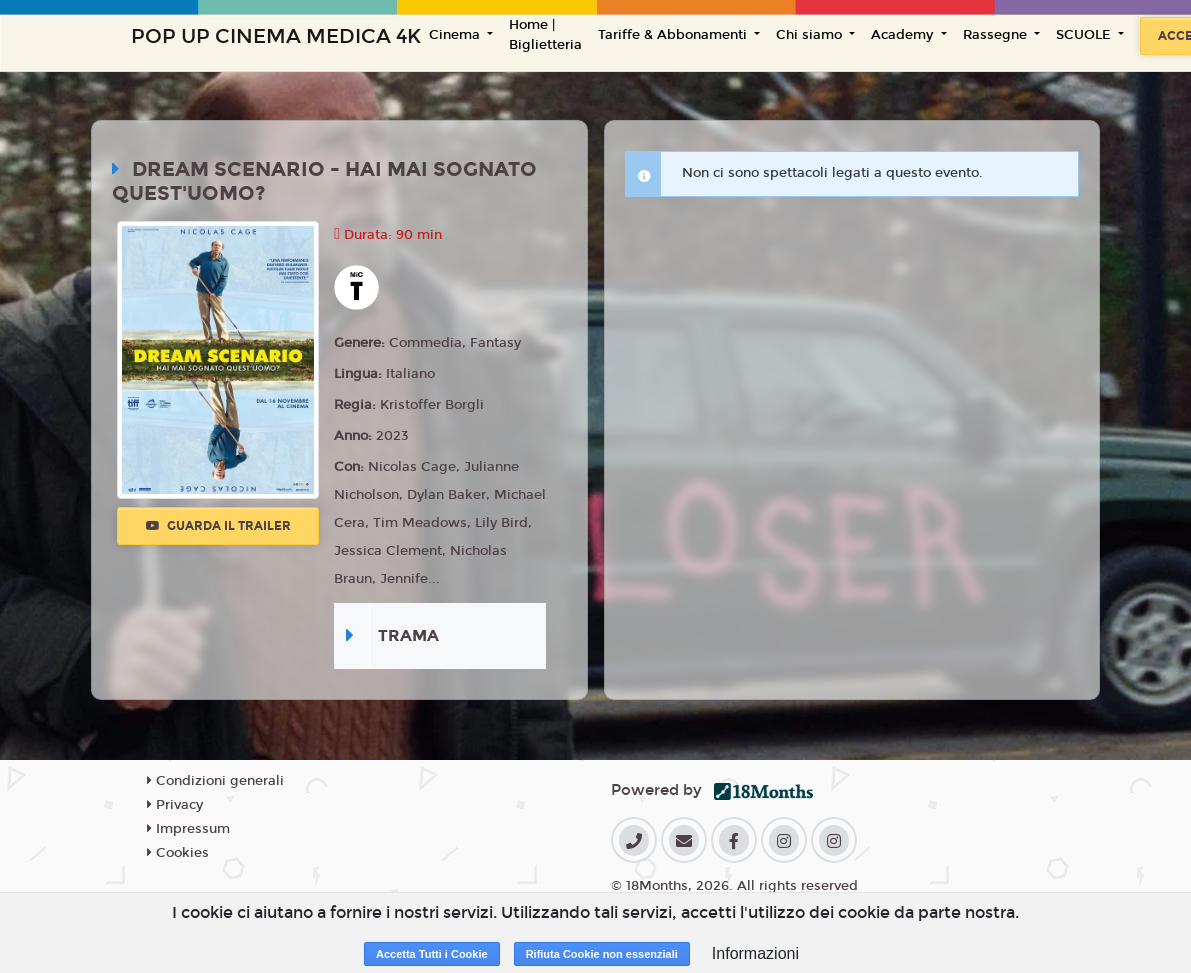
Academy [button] (904, 35)
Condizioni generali (215, 781)
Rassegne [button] (997, 35)
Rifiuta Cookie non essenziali (602, 954)
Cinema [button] (456, 35)
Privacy (175, 805)
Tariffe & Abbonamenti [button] (674, 35)
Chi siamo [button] (811, 35)
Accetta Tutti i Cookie (432, 954)
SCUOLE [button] (1085, 35)
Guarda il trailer (218, 526)
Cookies (178, 853)
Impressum (188, 829)
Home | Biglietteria (545, 35)
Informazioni (755, 953)
